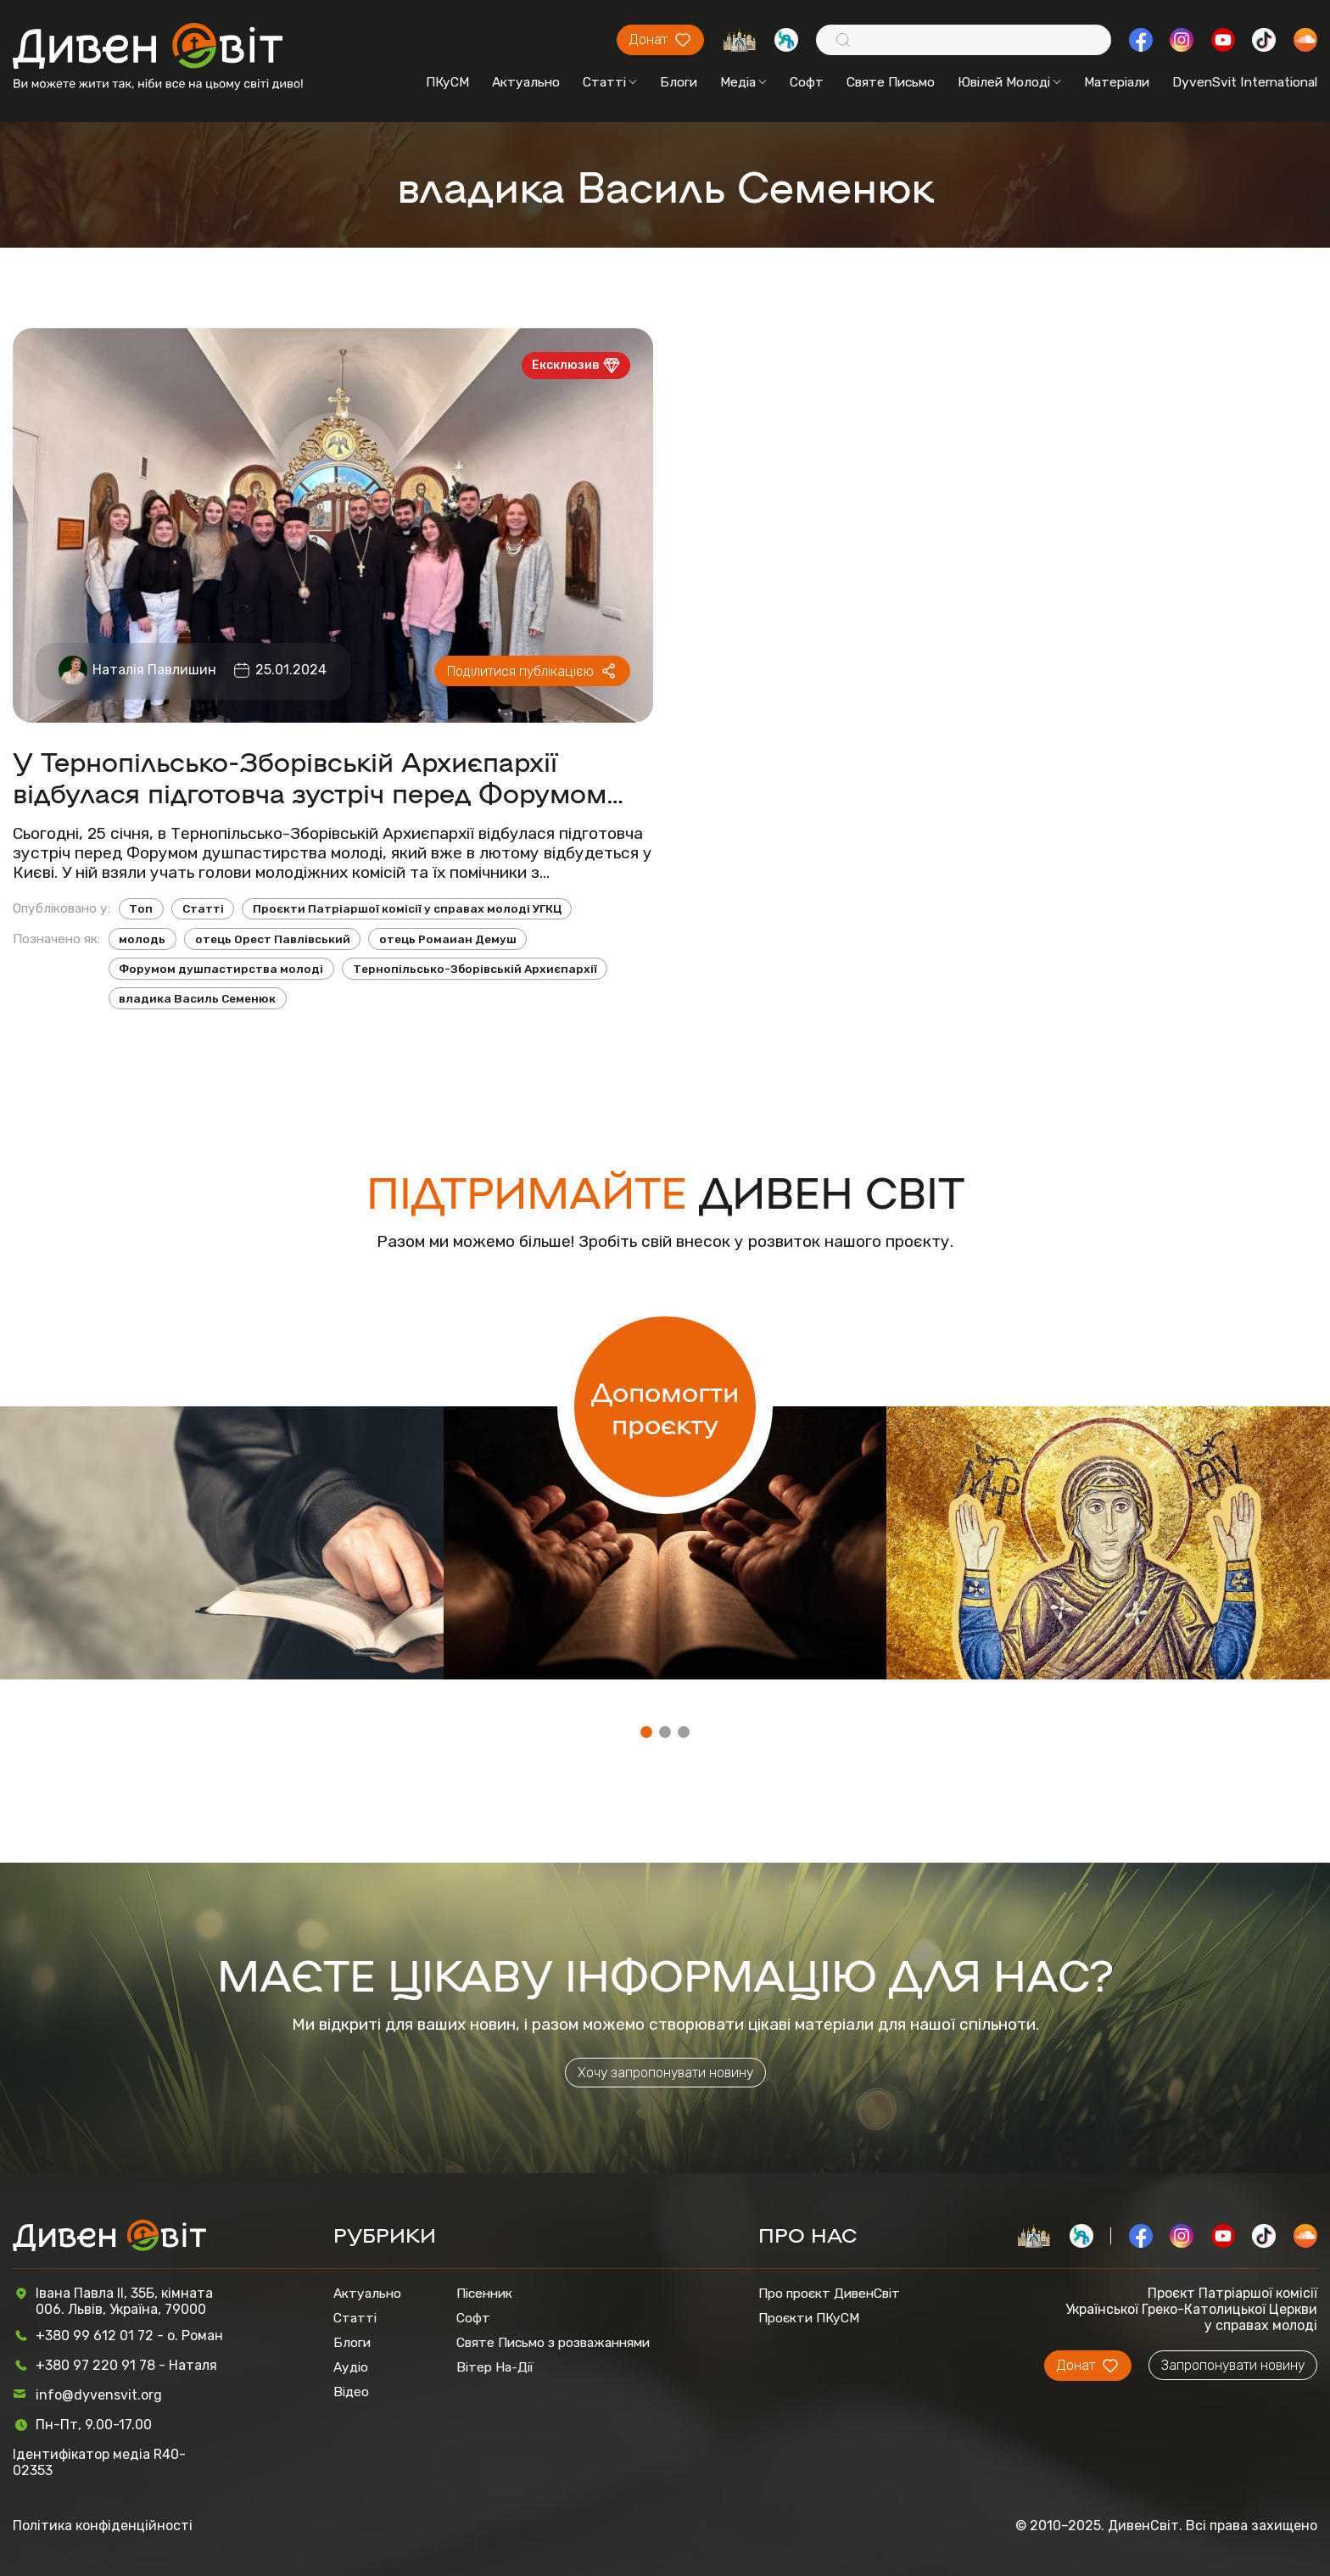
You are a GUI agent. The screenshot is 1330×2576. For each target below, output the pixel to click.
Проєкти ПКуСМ (808, 2318)
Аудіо (350, 2367)
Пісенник (484, 2293)
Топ (141, 908)
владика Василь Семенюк (197, 998)
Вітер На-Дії (495, 2367)
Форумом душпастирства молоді (221, 968)
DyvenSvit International (1244, 82)
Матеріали (1116, 82)
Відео (351, 2391)
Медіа (743, 82)
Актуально (526, 82)
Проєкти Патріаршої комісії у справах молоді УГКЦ (407, 908)
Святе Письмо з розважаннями (553, 2342)
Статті (610, 82)
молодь (142, 939)
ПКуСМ (447, 82)
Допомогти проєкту (665, 1406)
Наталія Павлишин (154, 670)
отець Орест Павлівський (272, 939)
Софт (807, 82)
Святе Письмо (891, 82)
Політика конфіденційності (103, 2525)
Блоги (678, 82)
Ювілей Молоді (1009, 82)
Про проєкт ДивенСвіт (829, 2293)
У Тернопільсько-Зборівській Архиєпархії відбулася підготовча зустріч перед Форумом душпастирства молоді (309, 776)
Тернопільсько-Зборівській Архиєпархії (475, 968)
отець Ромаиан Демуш (448, 939)
